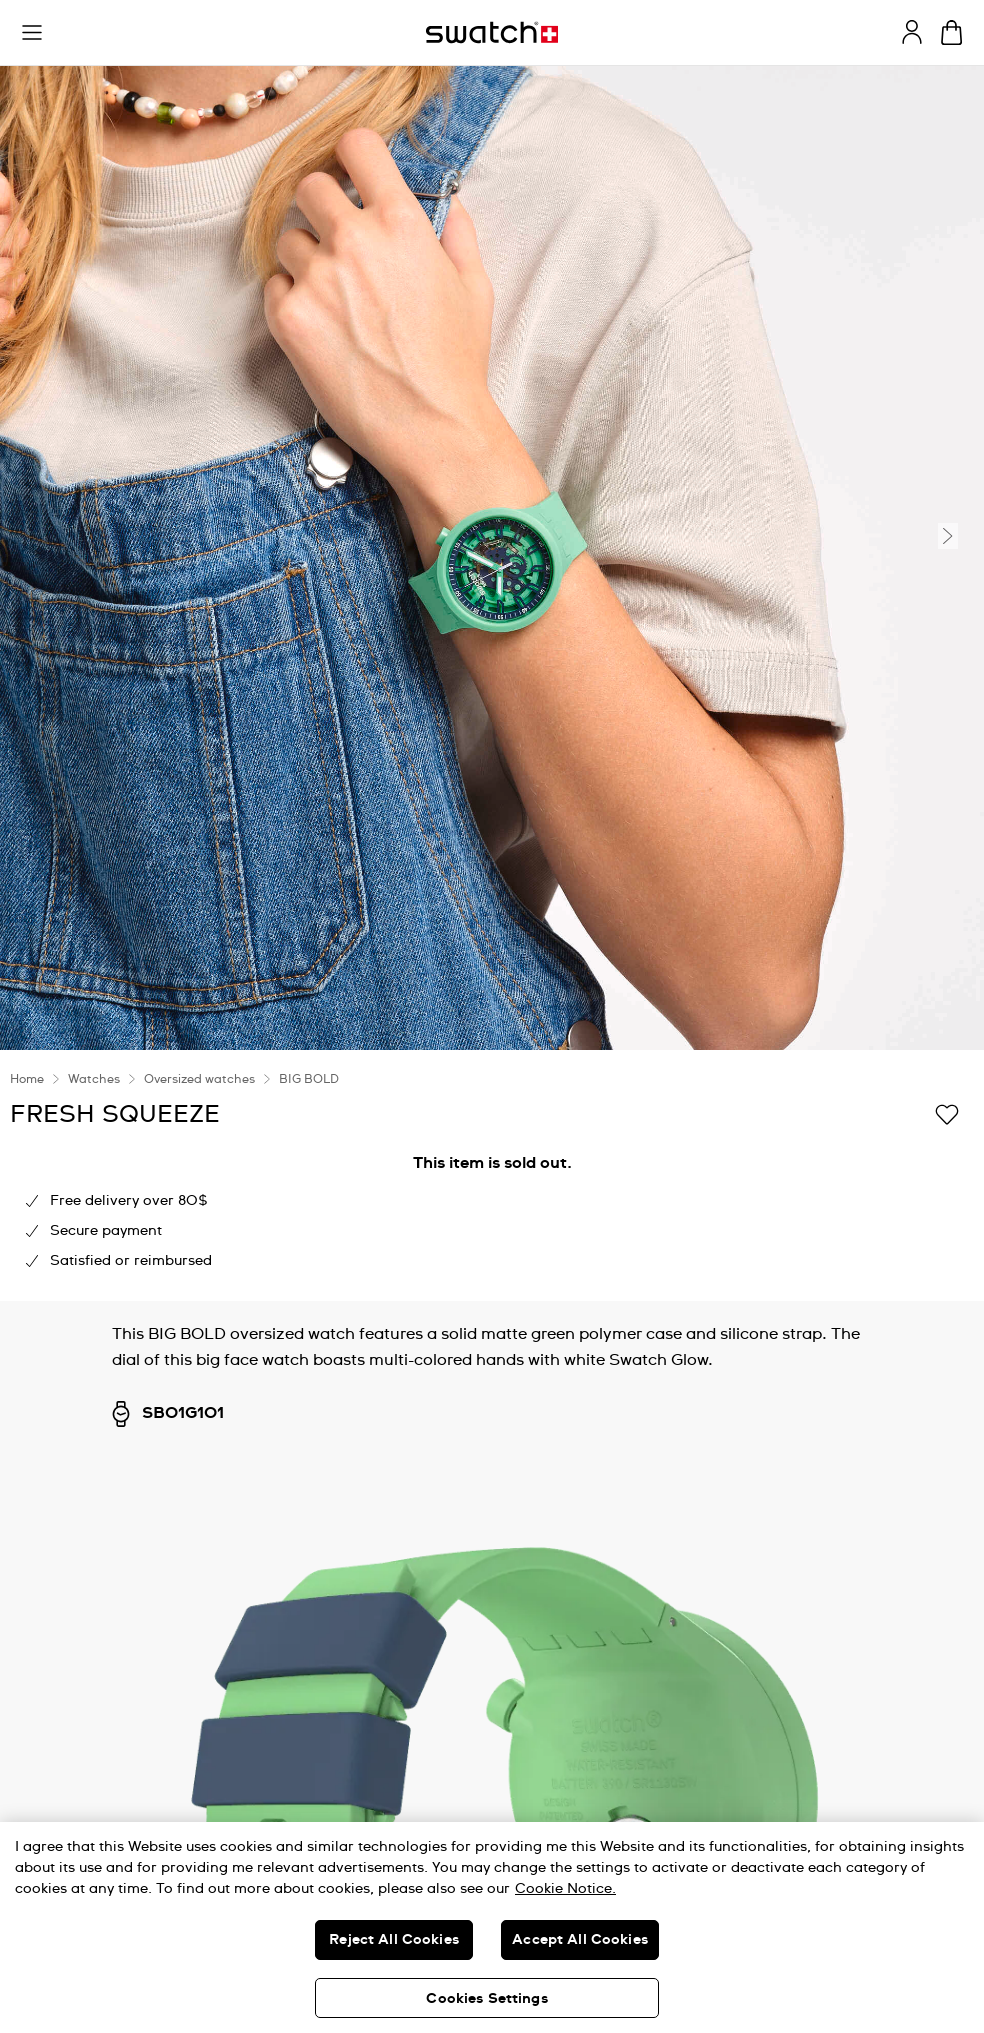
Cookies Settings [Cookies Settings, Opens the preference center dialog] (486, 1999)
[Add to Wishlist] (947, 1113)
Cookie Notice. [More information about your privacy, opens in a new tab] (565, 1889)
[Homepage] (492, 32)
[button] (32, 33)
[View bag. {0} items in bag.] (951, 32)
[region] (492, 1927)
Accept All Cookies (580, 1940)
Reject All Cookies (394, 1940)
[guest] (912, 32)
